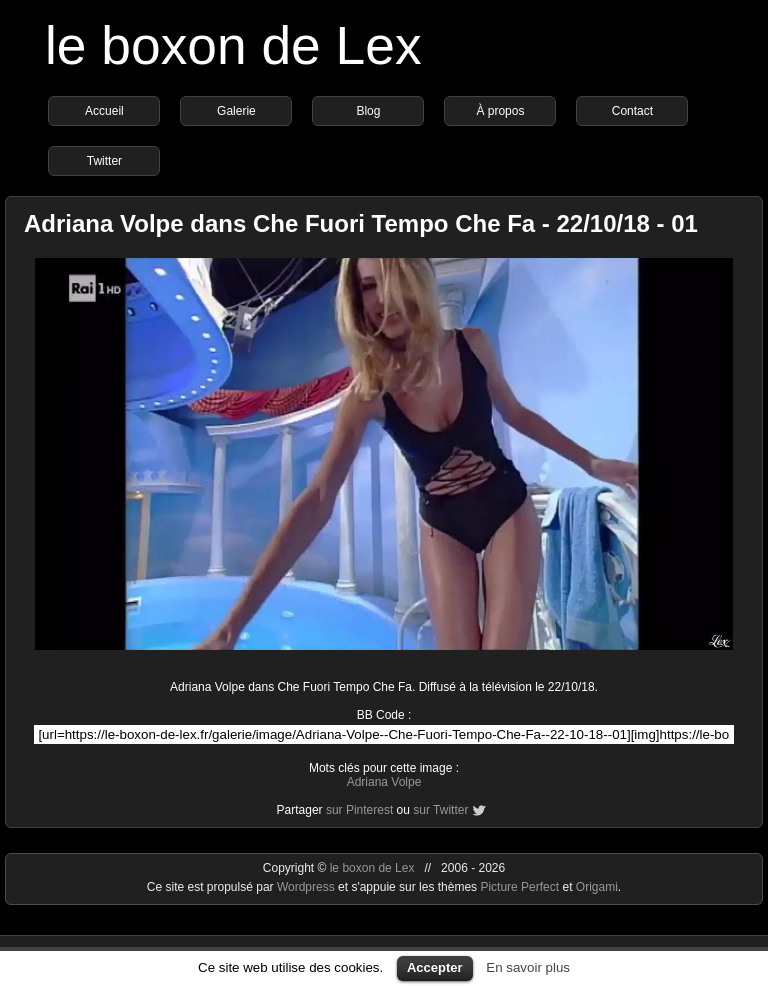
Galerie (236, 111)
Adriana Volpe (384, 782)
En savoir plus (528, 967)
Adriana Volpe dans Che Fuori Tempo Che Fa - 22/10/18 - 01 (361, 223)
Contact (632, 111)
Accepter (435, 967)
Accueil (104, 111)
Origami (597, 887)
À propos (500, 111)
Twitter (104, 161)
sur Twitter (440, 810)
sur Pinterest (359, 810)
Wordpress (307, 887)
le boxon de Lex (233, 45)
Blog (368, 111)
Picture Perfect (519, 887)
